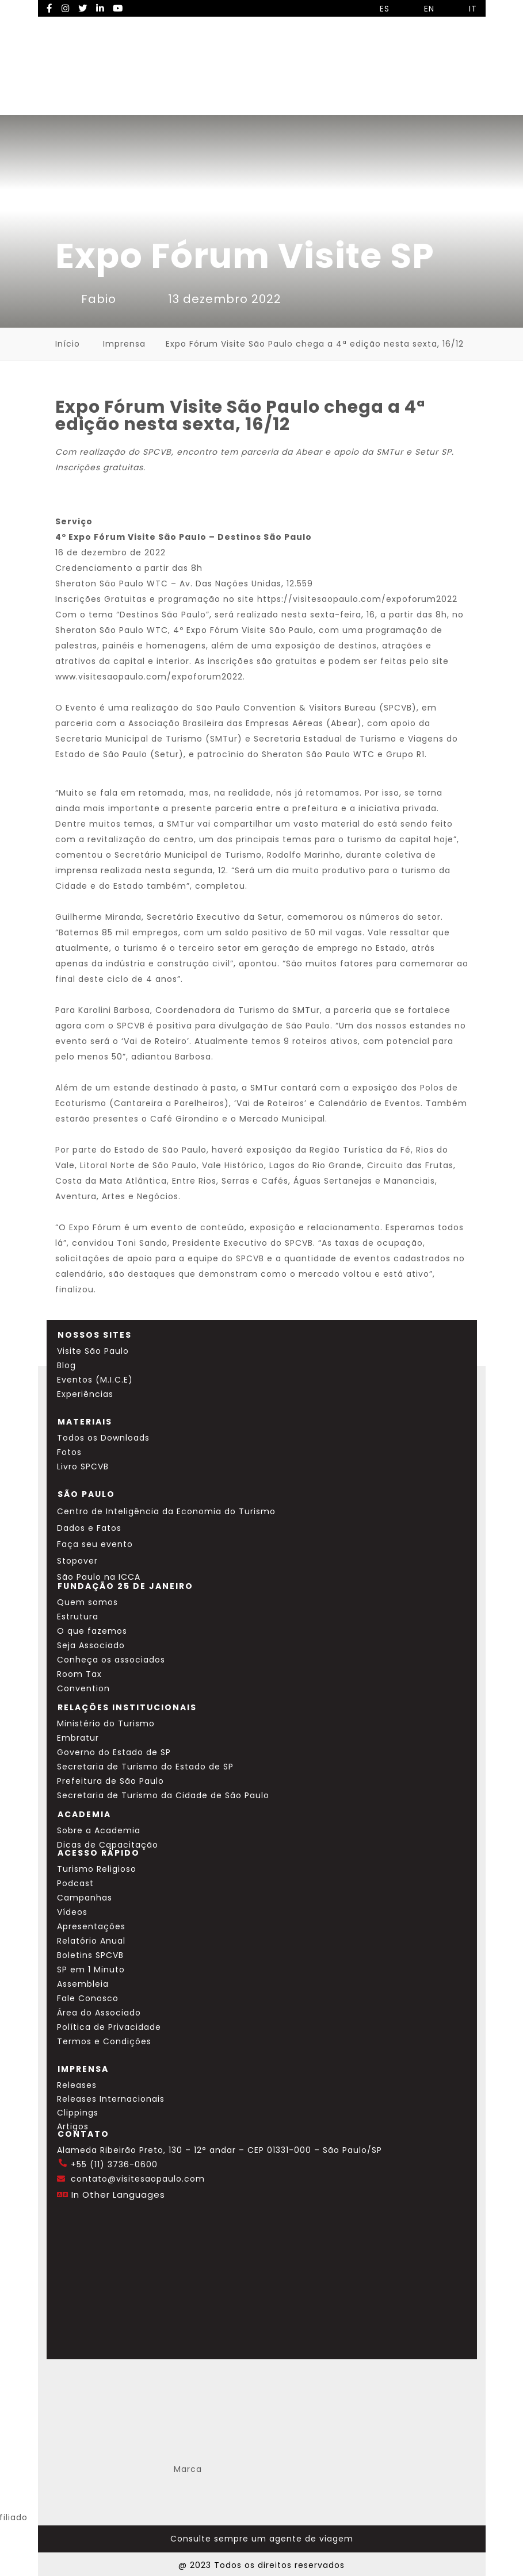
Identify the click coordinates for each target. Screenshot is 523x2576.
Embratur (78, 1738)
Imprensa (124, 344)
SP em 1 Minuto (91, 1969)
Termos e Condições (104, 2041)
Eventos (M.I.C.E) (95, 1379)
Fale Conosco (88, 1998)
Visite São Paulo (93, 1351)
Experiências (85, 1394)
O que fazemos (92, 1631)
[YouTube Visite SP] (118, 8)
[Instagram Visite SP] (66, 8)
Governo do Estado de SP (114, 1752)
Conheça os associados (111, 1659)
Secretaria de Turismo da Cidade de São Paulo (163, 1795)
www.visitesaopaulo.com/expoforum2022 (149, 676)
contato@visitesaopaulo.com (138, 2179)
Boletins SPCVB (90, 1955)
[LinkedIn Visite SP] (100, 8)
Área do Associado (99, 2012)
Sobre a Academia (98, 1830)
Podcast (75, 1883)
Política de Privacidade (109, 2027)
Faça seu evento (95, 1544)
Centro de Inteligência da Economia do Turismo (166, 1511)
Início (67, 344)
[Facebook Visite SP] (50, 8)
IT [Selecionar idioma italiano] (464, 8)
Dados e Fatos (89, 1528)
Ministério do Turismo (106, 1723)
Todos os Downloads (103, 1438)
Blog (66, 1365)
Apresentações (91, 1926)
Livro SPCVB (83, 1466)
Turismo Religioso (96, 1869)
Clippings (77, 2112)
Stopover (77, 1561)
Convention (83, 1688)
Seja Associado (91, 1645)
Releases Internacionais (111, 2099)
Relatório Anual (91, 1941)
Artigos (73, 2126)
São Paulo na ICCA (98, 1577)
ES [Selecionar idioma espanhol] (376, 8)
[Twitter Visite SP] (82, 8)
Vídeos (72, 1912)
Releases (77, 2085)
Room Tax (79, 1674)
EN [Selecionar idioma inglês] (420, 8)
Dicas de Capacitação (107, 1845)
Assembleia (83, 1984)
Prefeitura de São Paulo (110, 1781)
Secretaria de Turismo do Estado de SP (145, 1766)
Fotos (69, 1452)
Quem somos (87, 1602)
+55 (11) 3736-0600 (114, 2164)
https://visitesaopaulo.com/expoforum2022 (357, 599)
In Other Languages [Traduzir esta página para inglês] (118, 2195)
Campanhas (84, 1897)
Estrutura (77, 1616)
